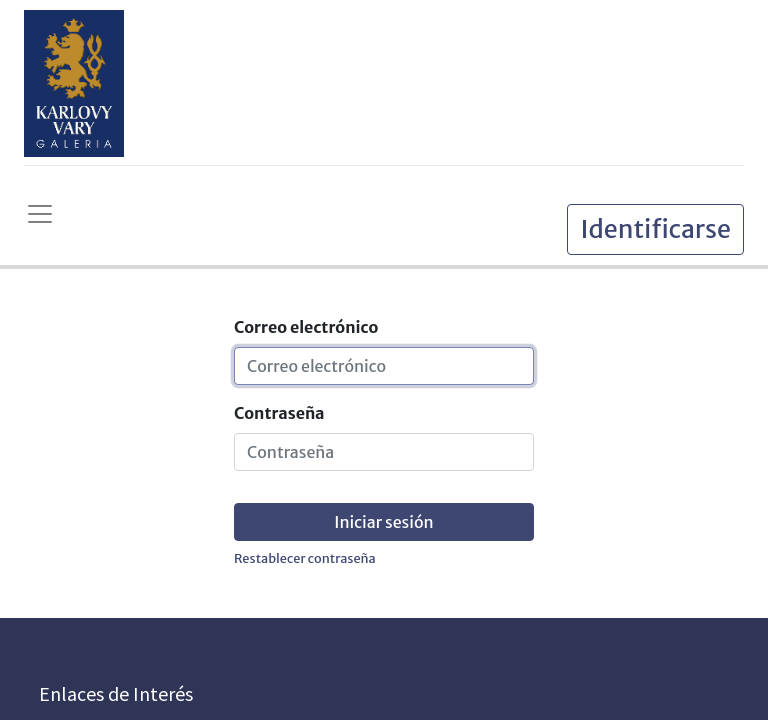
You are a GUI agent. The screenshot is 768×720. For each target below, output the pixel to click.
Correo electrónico (306, 327)
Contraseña (279, 413)
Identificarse (655, 229)
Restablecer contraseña (305, 558)
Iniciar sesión (383, 522)
